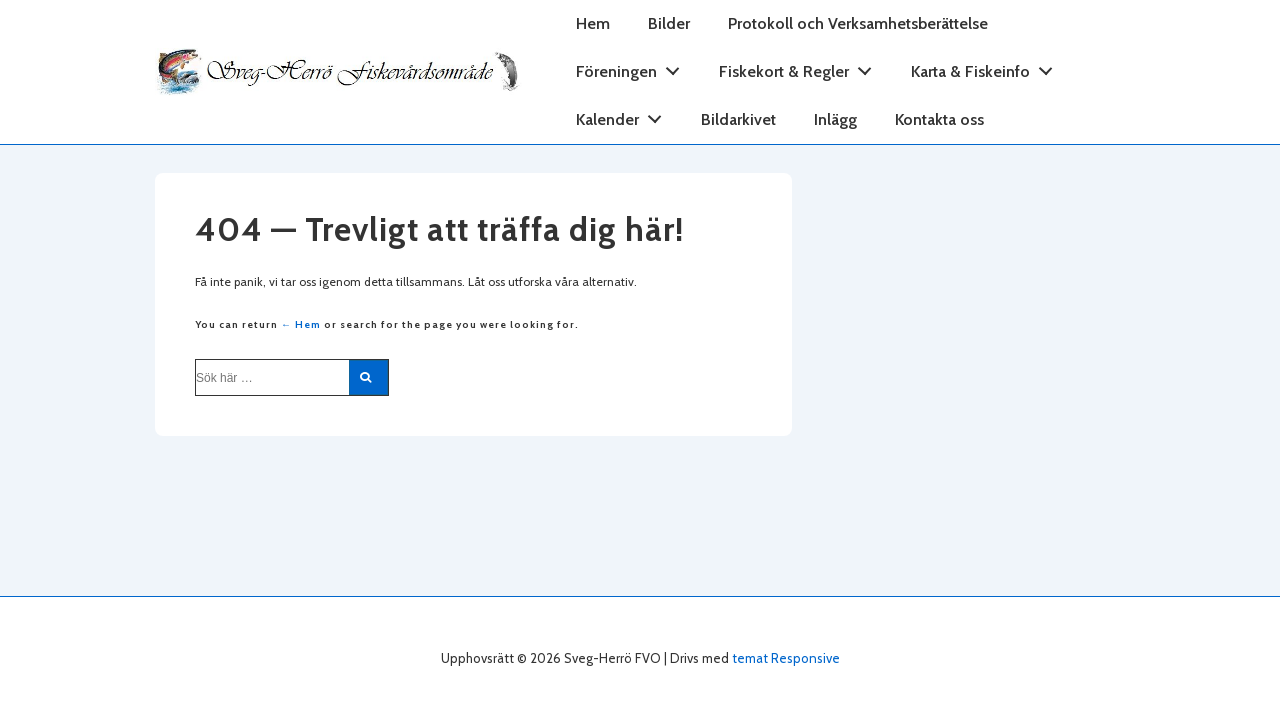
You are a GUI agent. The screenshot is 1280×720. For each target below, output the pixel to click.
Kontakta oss (939, 119)
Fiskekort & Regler (801, 67)
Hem (593, 23)
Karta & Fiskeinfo (987, 67)
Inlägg (835, 119)
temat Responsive (786, 658)
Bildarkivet (738, 119)
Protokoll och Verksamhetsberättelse (858, 23)
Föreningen (633, 67)
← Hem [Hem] (301, 324)
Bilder (669, 23)
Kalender (624, 115)
